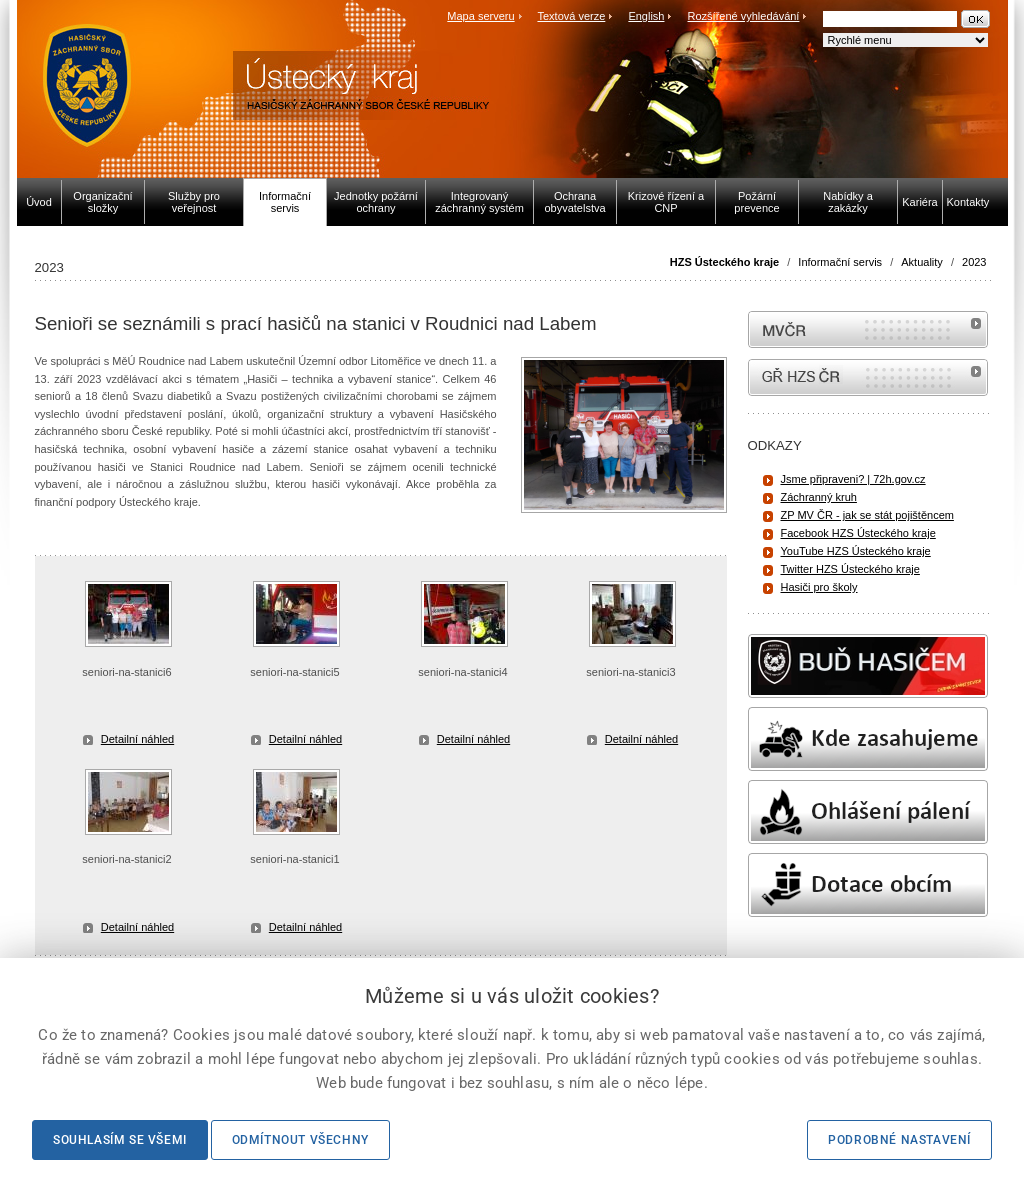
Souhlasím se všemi (120, 1140)
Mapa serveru (480, 16)
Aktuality (922, 262)
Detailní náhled (137, 739)
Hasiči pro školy (819, 587)
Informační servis (840, 262)
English (646, 16)
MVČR (868, 329)
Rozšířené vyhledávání (744, 16)
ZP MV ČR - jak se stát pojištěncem (867, 515)
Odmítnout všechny (300, 1140)
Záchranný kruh (819, 497)
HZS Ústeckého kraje (724, 262)
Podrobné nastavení (899, 1140)
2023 (974, 262)
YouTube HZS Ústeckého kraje (856, 551)
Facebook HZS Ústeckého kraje (858, 533)
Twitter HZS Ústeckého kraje (850, 569)
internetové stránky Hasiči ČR (868, 377)
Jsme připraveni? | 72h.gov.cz (853, 479)
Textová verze (571, 16)
